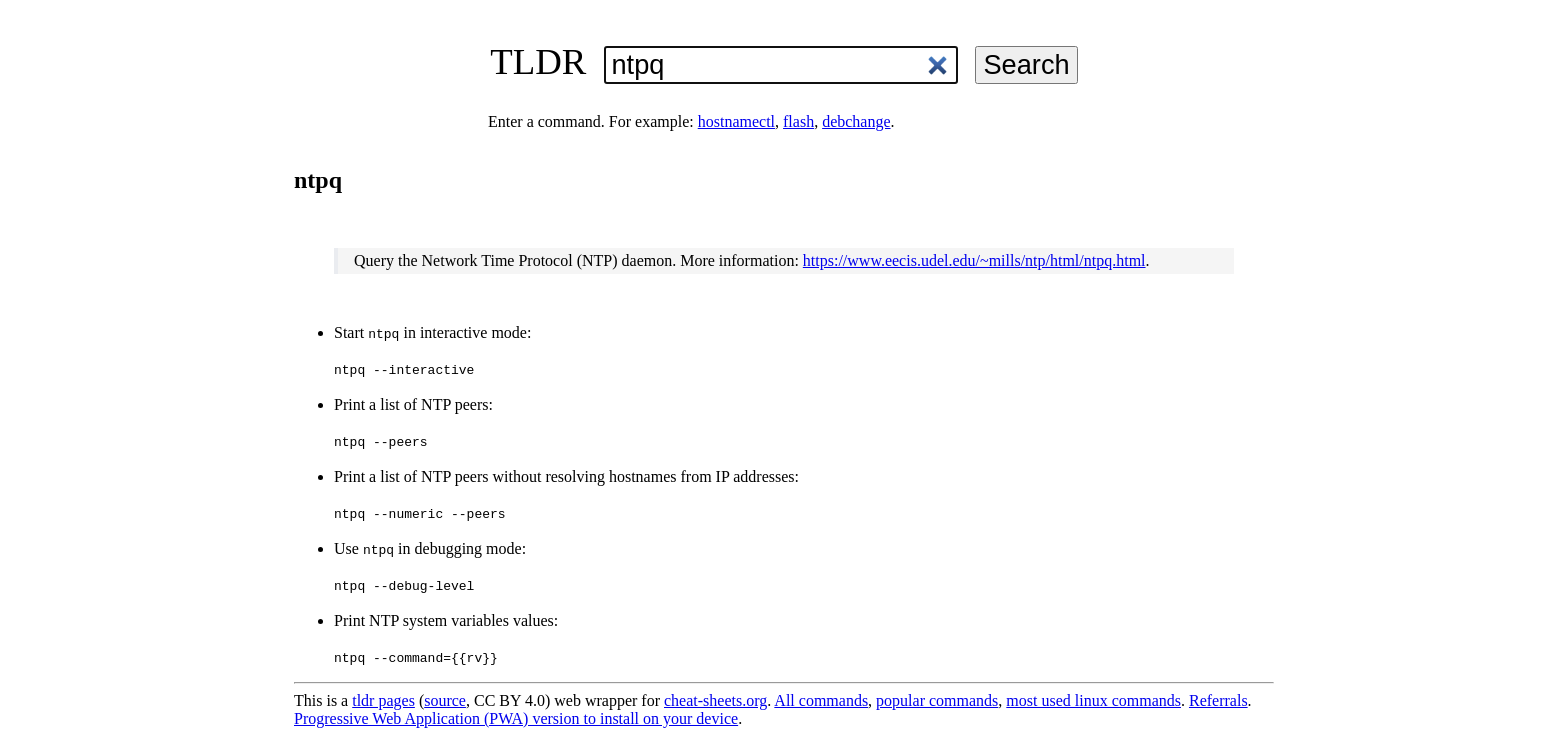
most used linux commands (1093, 700)
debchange (856, 121)
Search (1026, 64)
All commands (821, 700)
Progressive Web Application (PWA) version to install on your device (516, 718)
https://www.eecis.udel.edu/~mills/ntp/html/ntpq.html (974, 260)
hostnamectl (736, 121)
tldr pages (383, 700)
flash (798, 121)
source (445, 700)
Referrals (1218, 700)
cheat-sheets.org (715, 700)
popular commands (937, 700)
